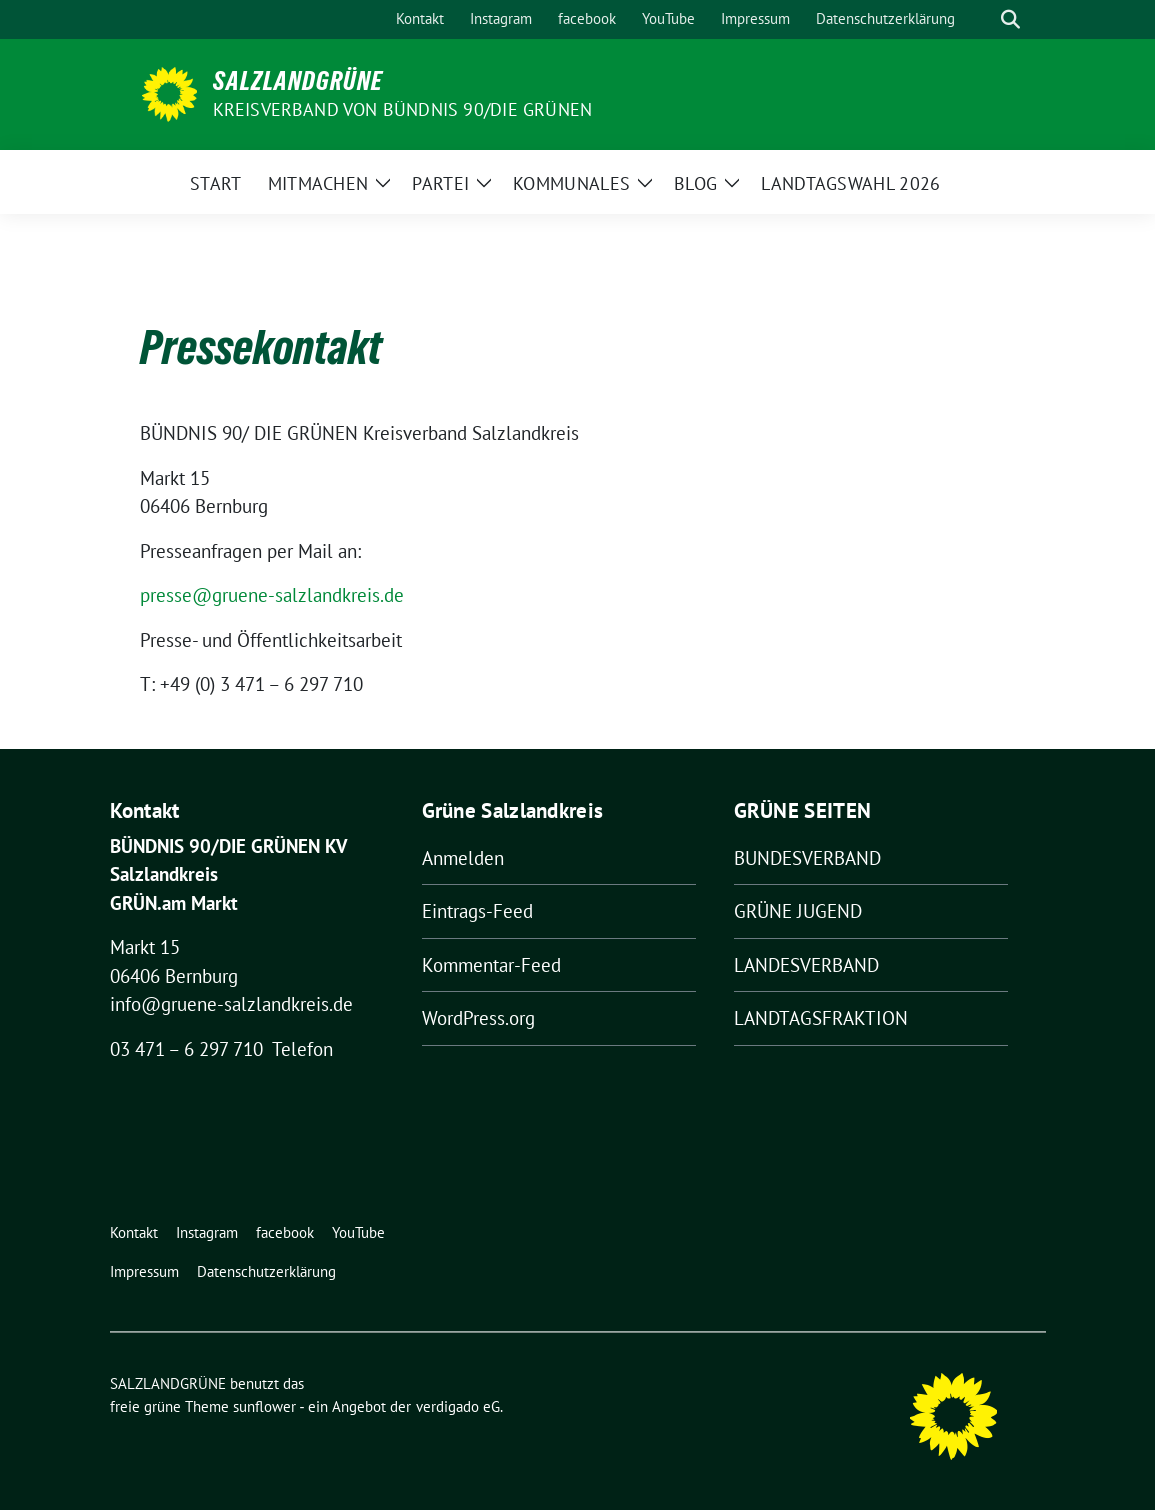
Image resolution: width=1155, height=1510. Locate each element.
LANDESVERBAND (806, 965)
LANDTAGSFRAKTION (821, 1018)
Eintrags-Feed (477, 911)
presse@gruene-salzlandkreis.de (272, 595)
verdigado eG (458, 1406)
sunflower (264, 1406)
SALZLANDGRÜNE (298, 81)
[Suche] (982, 19)
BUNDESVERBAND (807, 858)
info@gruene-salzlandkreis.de (231, 1004)
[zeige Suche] (1010, 19)
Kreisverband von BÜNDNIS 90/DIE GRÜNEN (403, 109)
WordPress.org (478, 1018)
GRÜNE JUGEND (798, 911)
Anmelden (463, 858)
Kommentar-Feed (491, 965)
